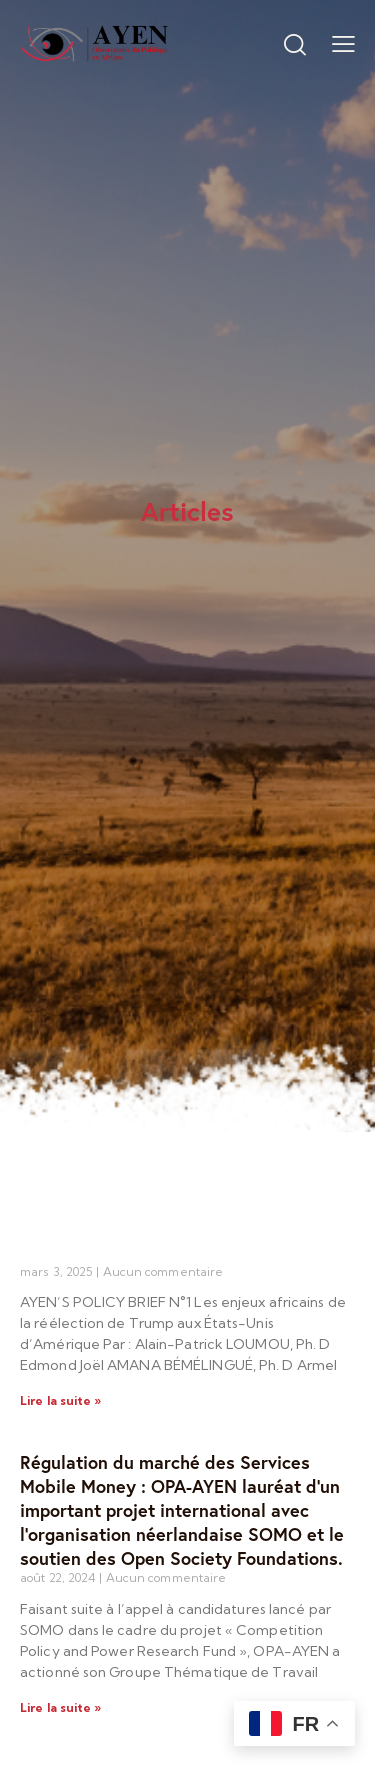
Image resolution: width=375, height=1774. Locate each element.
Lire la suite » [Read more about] (61, 1400)
